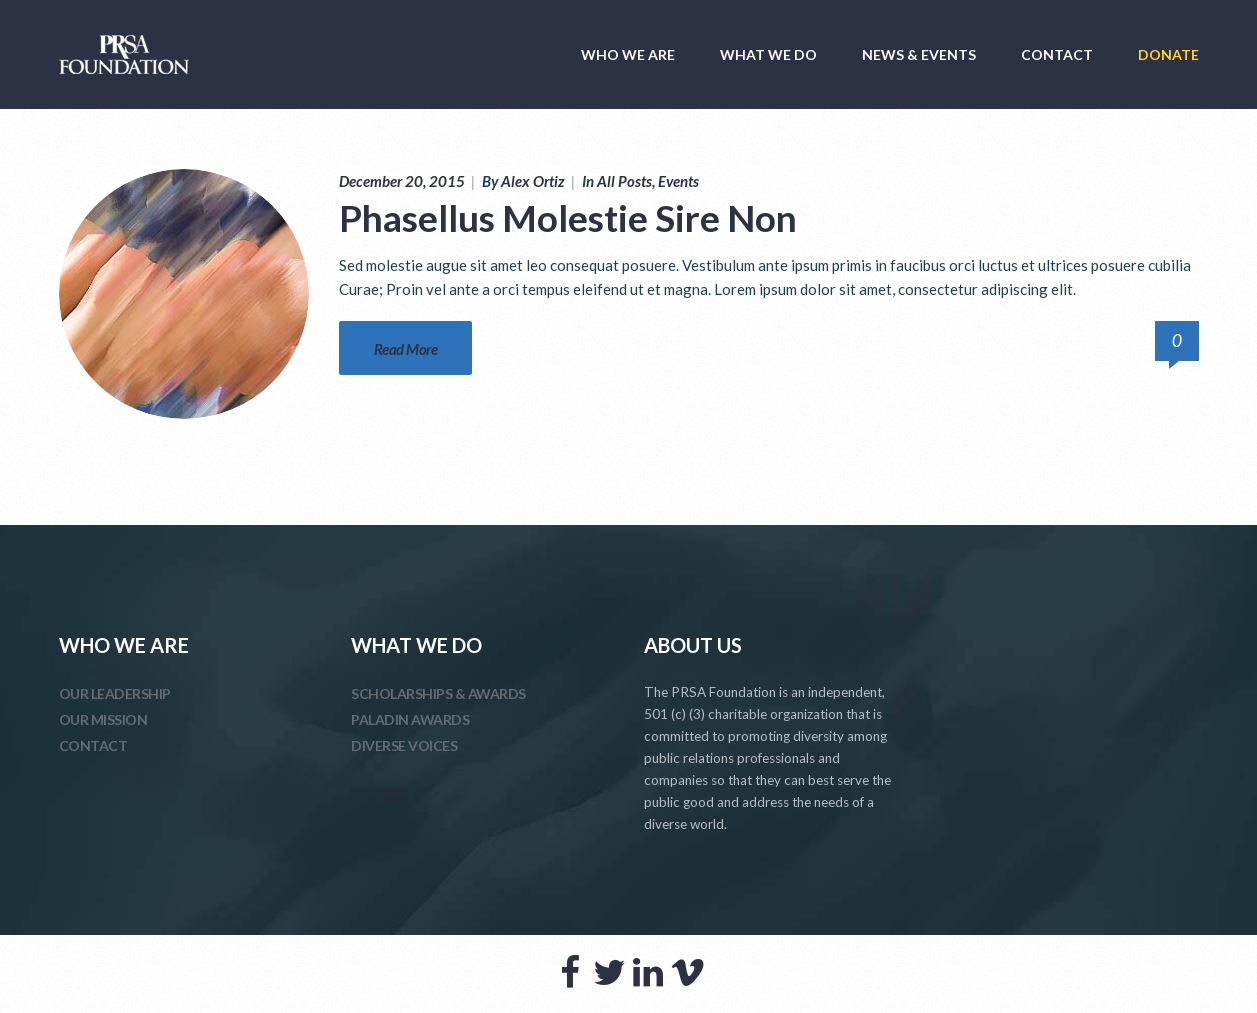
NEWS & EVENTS (919, 54)
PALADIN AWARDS (410, 719)
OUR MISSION (103, 719)
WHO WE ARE (628, 54)
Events (678, 181)
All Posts (624, 181)
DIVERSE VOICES (404, 745)
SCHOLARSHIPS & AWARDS (438, 693)
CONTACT (1057, 54)
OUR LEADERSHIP (115, 693)
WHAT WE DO (768, 54)
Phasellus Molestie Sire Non (568, 217)
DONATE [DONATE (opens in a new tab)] (1168, 54)
